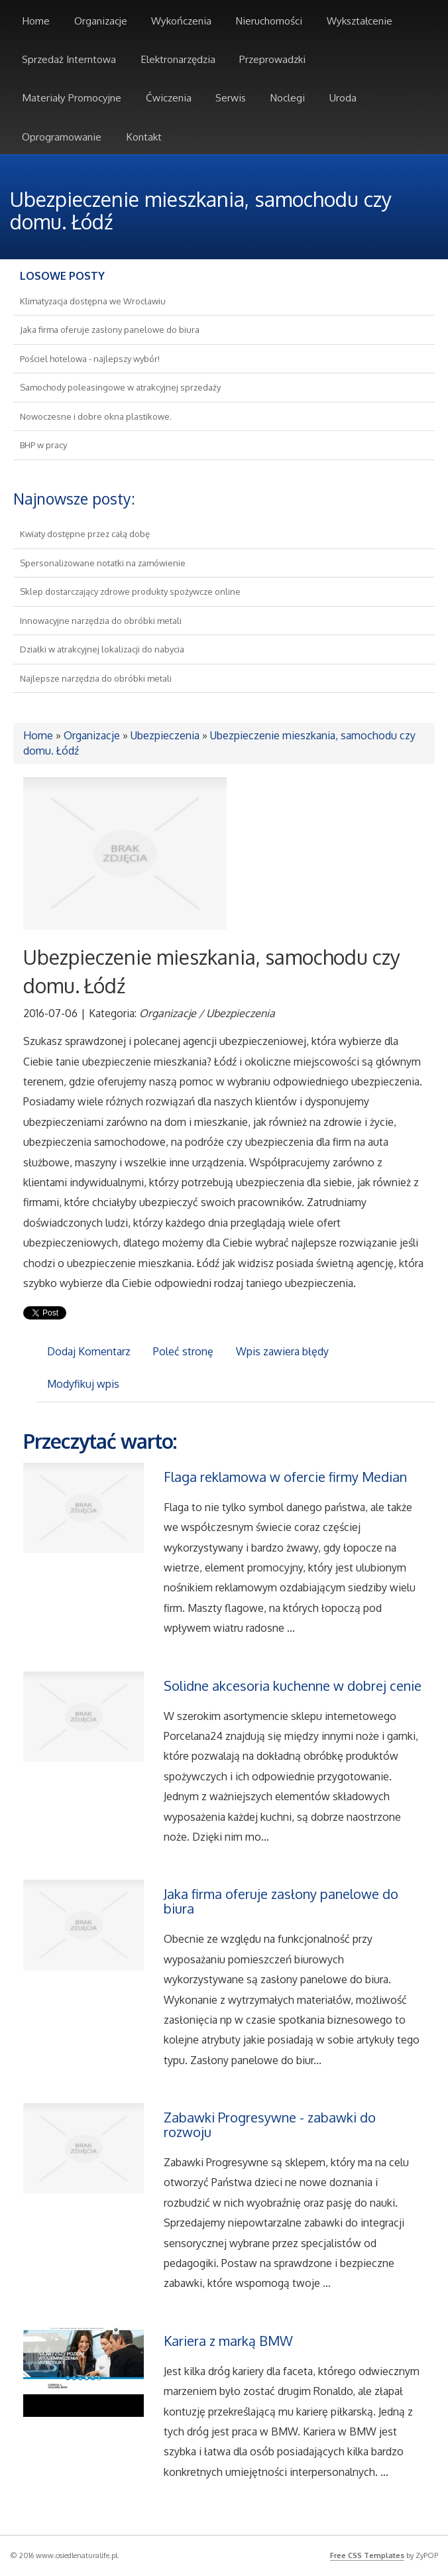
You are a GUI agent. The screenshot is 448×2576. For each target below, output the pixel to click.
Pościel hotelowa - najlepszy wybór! (90, 358)
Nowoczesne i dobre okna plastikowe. (96, 416)
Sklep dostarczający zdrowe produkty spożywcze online (130, 591)
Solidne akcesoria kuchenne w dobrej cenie (292, 1685)
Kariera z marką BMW (228, 2340)
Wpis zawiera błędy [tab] (282, 1351)
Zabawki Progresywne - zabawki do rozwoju (270, 2124)
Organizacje (92, 735)
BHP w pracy (43, 445)
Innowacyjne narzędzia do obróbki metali (101, 620)
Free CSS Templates (367, 2555)
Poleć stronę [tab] (183, 1351)
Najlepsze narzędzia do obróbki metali (96, 678)
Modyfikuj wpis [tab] (83, 1383)
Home (38, 735)
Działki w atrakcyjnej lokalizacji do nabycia (102, 649)
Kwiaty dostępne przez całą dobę (85, 533)
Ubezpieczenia (165, 735)
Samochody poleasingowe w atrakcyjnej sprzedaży (120, 387)
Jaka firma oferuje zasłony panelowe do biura (109, 329)
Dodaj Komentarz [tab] (89, 1351)
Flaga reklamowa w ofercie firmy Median (285, 1476)
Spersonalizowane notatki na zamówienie (103, 563)
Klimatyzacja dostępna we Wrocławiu (93, 301)
